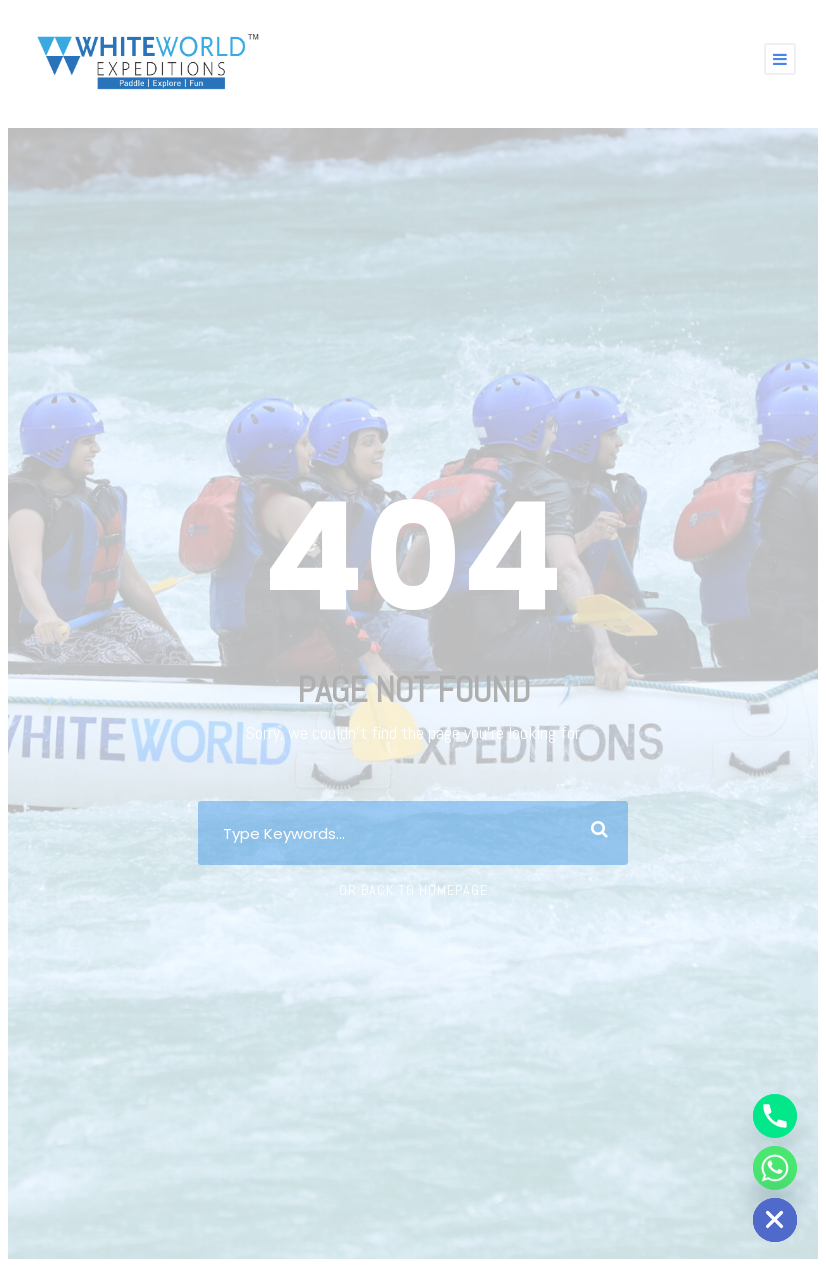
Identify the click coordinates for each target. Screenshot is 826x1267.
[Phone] (775, 1116)
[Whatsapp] (775, 1168)
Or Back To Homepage (413, 890)
